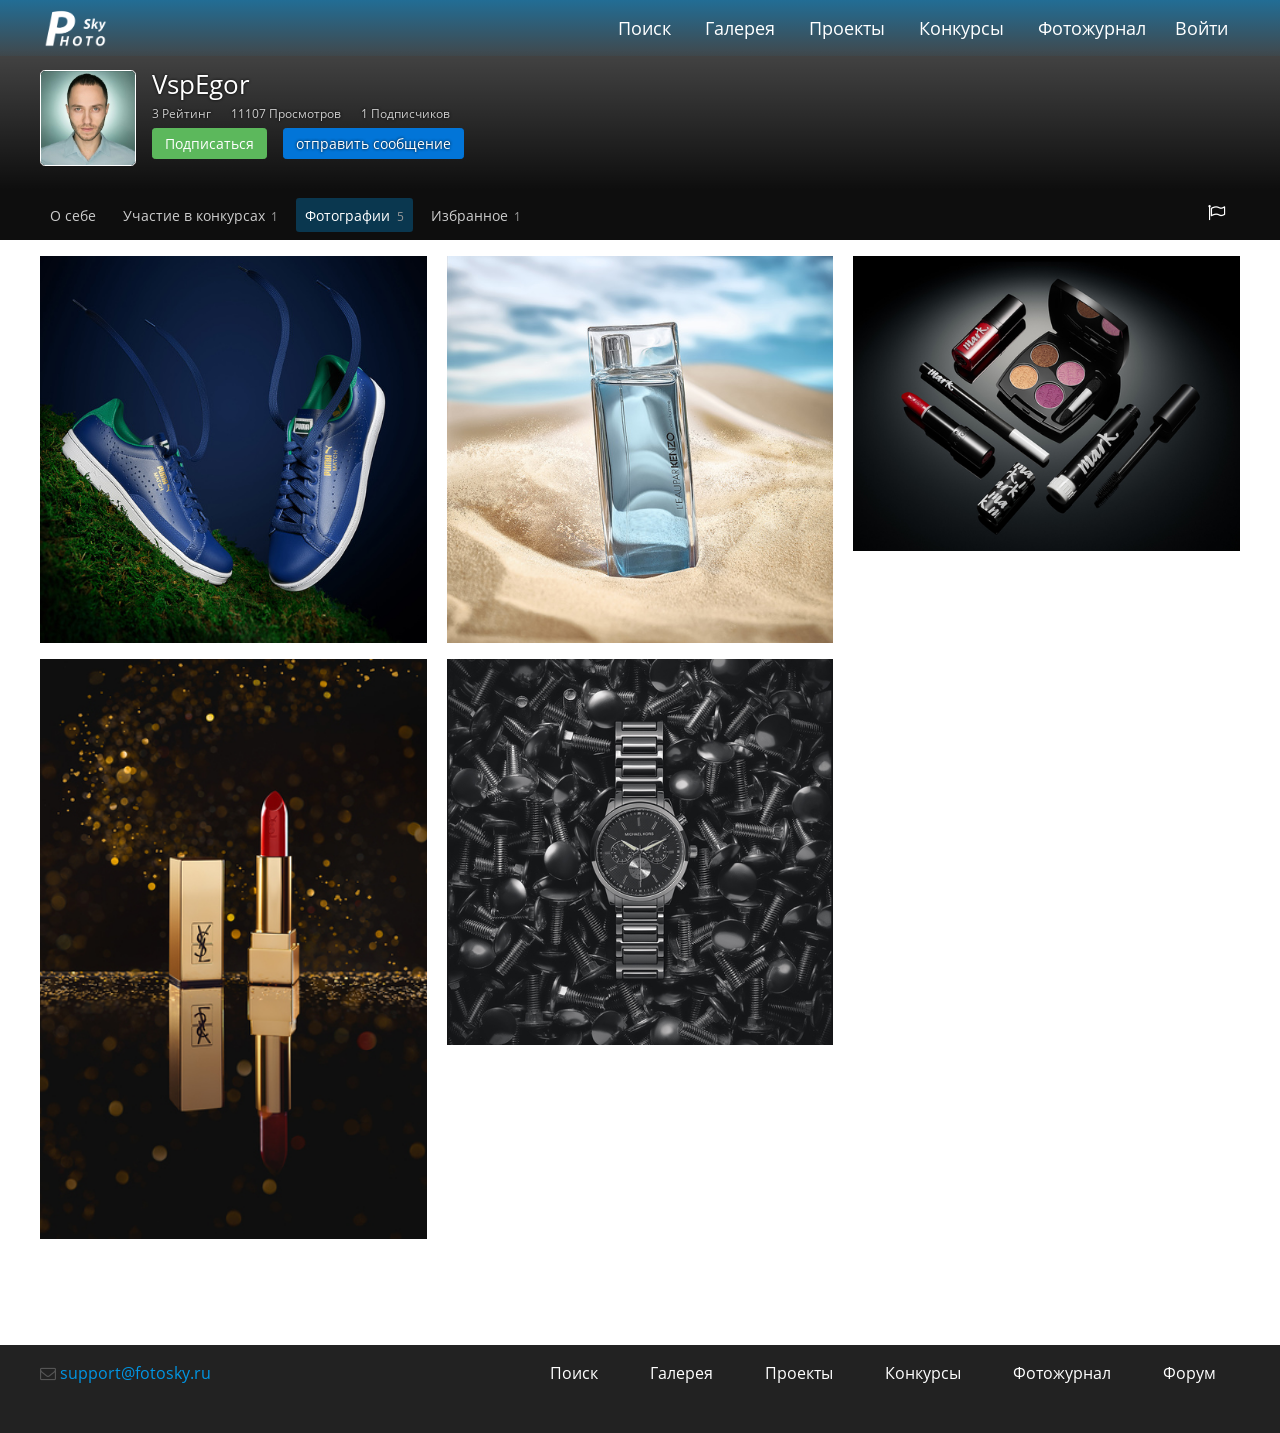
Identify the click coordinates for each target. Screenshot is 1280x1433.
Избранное (476, 215)
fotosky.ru (75, 28)
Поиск (644, 28)
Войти (1201, 28)
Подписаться (209, 143)
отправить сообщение (373, 143)
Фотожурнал (1092, 28)
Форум (1189, 1373)
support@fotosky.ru (135, 1373)
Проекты (847, 28)
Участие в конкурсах (200, 215)
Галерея (740, 28)
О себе (73, 215)
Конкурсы (961, 28)
